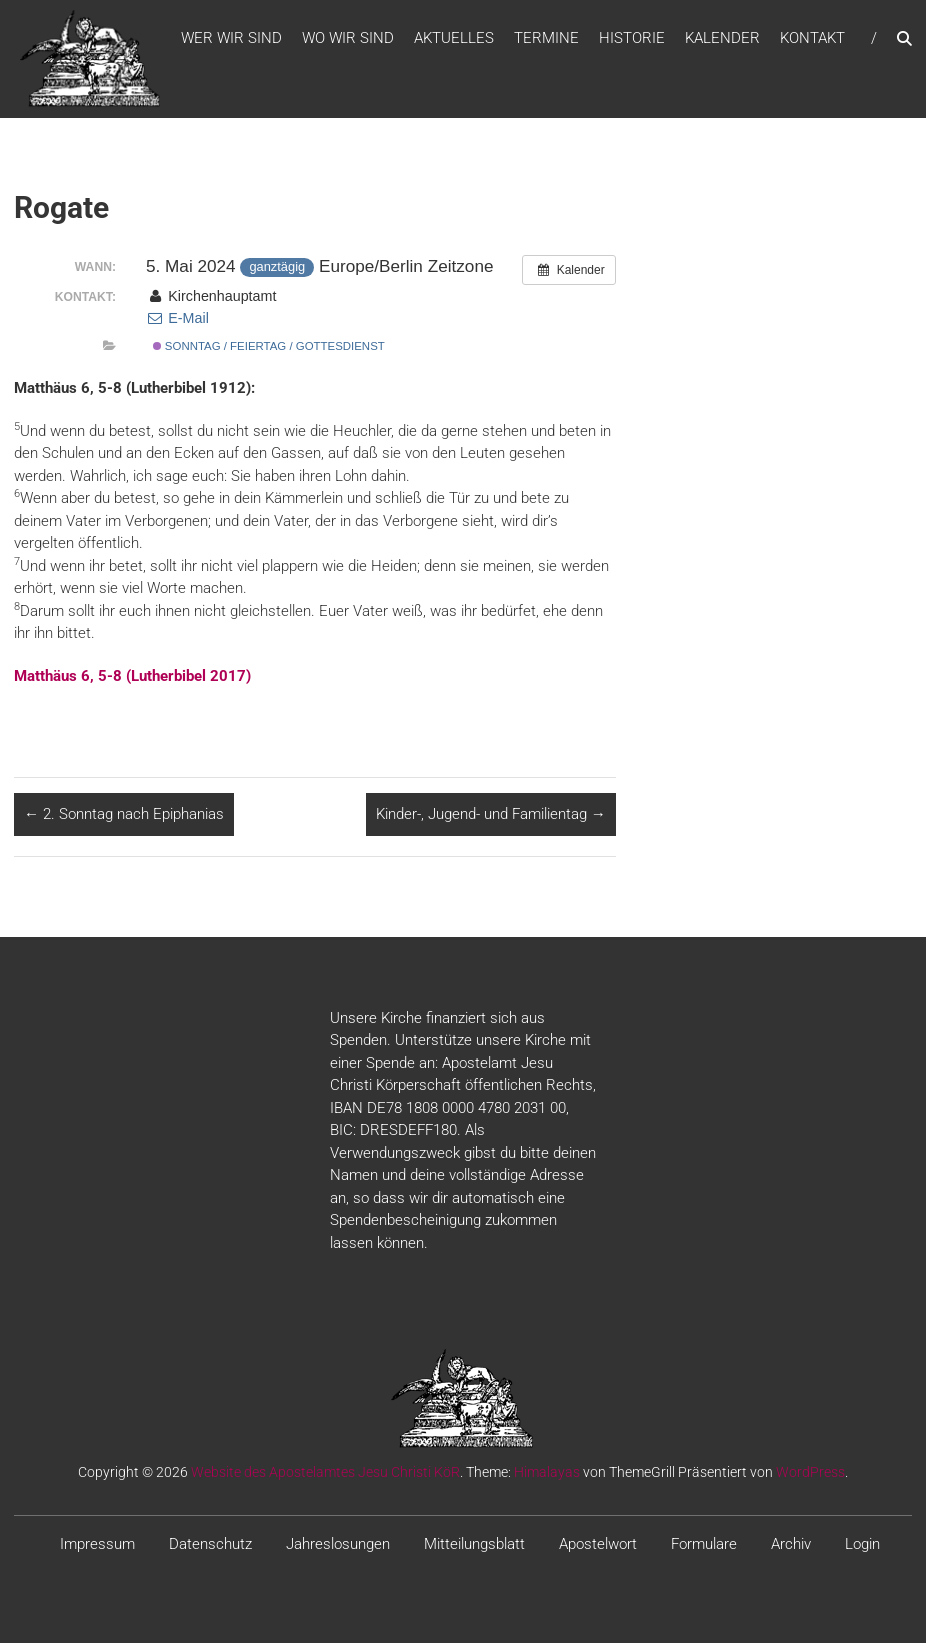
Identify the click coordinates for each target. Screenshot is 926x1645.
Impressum (97, 1547)
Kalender (722, 39)
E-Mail (177, 321)
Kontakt (812, 39)
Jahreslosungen (338, 1547)
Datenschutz (210, 1547)
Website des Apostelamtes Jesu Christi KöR (325, 1475)
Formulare (704, 1547)
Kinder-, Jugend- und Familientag (491, 817)
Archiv (791, 1547)
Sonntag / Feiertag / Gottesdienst (269, 349)
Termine (546, 39)
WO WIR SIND (348, 39)
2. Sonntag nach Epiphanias (124, 817)
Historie (632, 39)
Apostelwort (598, 1547)
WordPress (810, 1475)
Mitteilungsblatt (474, 1547)
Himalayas (547, 1475)
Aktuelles (454, 39)
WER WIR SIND (231, 39)
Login (862, 1547)
